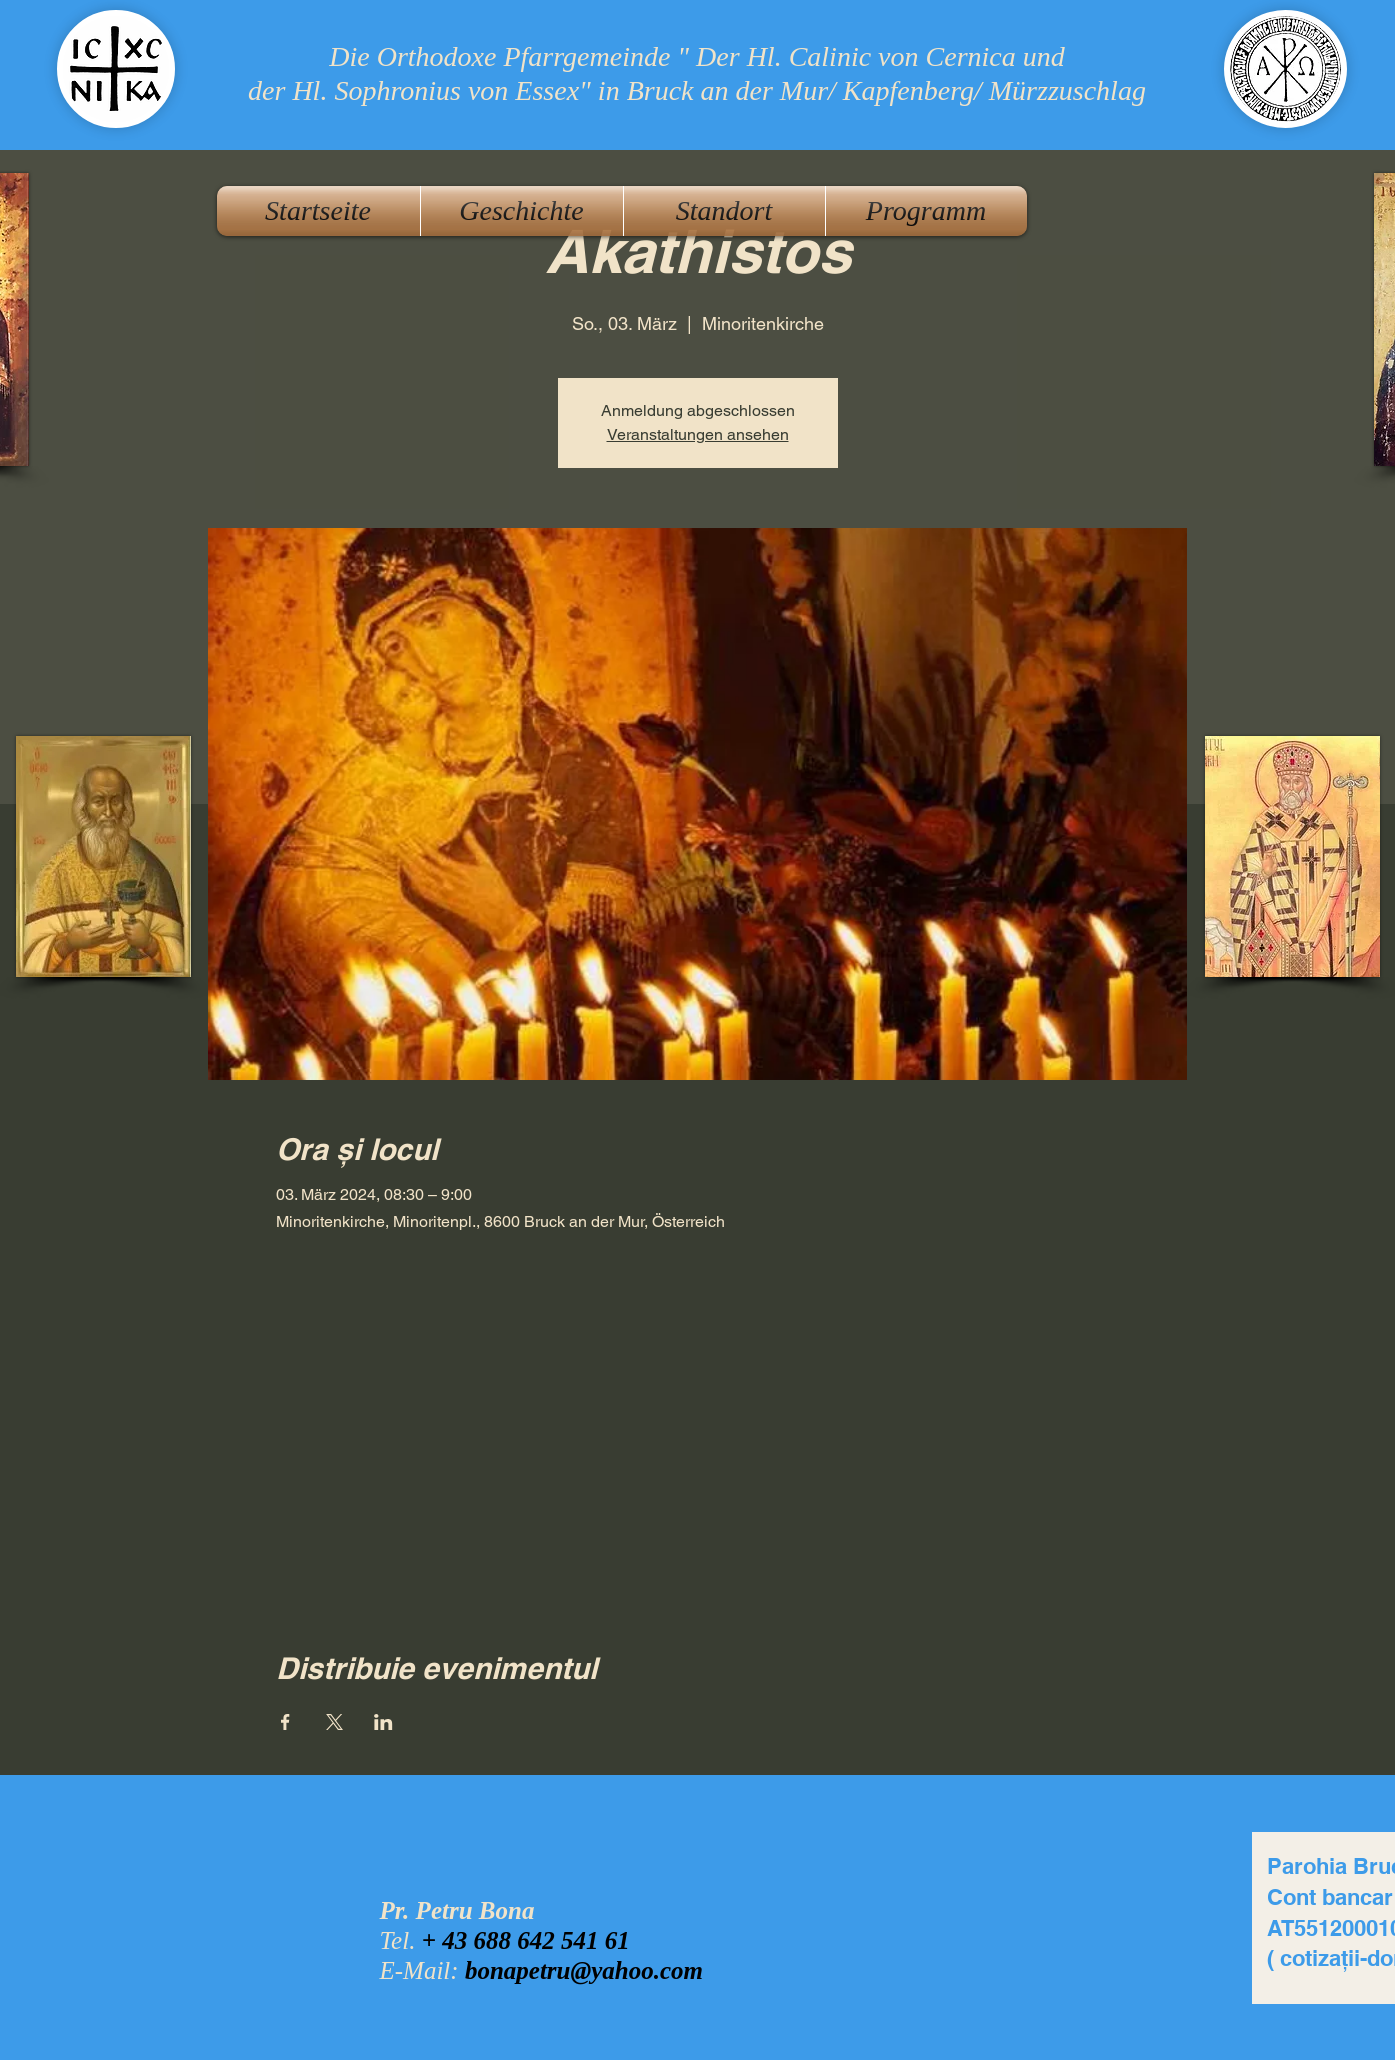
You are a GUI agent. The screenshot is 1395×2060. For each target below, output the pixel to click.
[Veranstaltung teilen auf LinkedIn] (383, 1722)
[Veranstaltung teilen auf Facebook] (285, 1722)
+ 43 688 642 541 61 (526, 1940)
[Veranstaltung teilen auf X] (334, 1722)
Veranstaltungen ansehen (698, 434)
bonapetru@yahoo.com (584, 1970)
